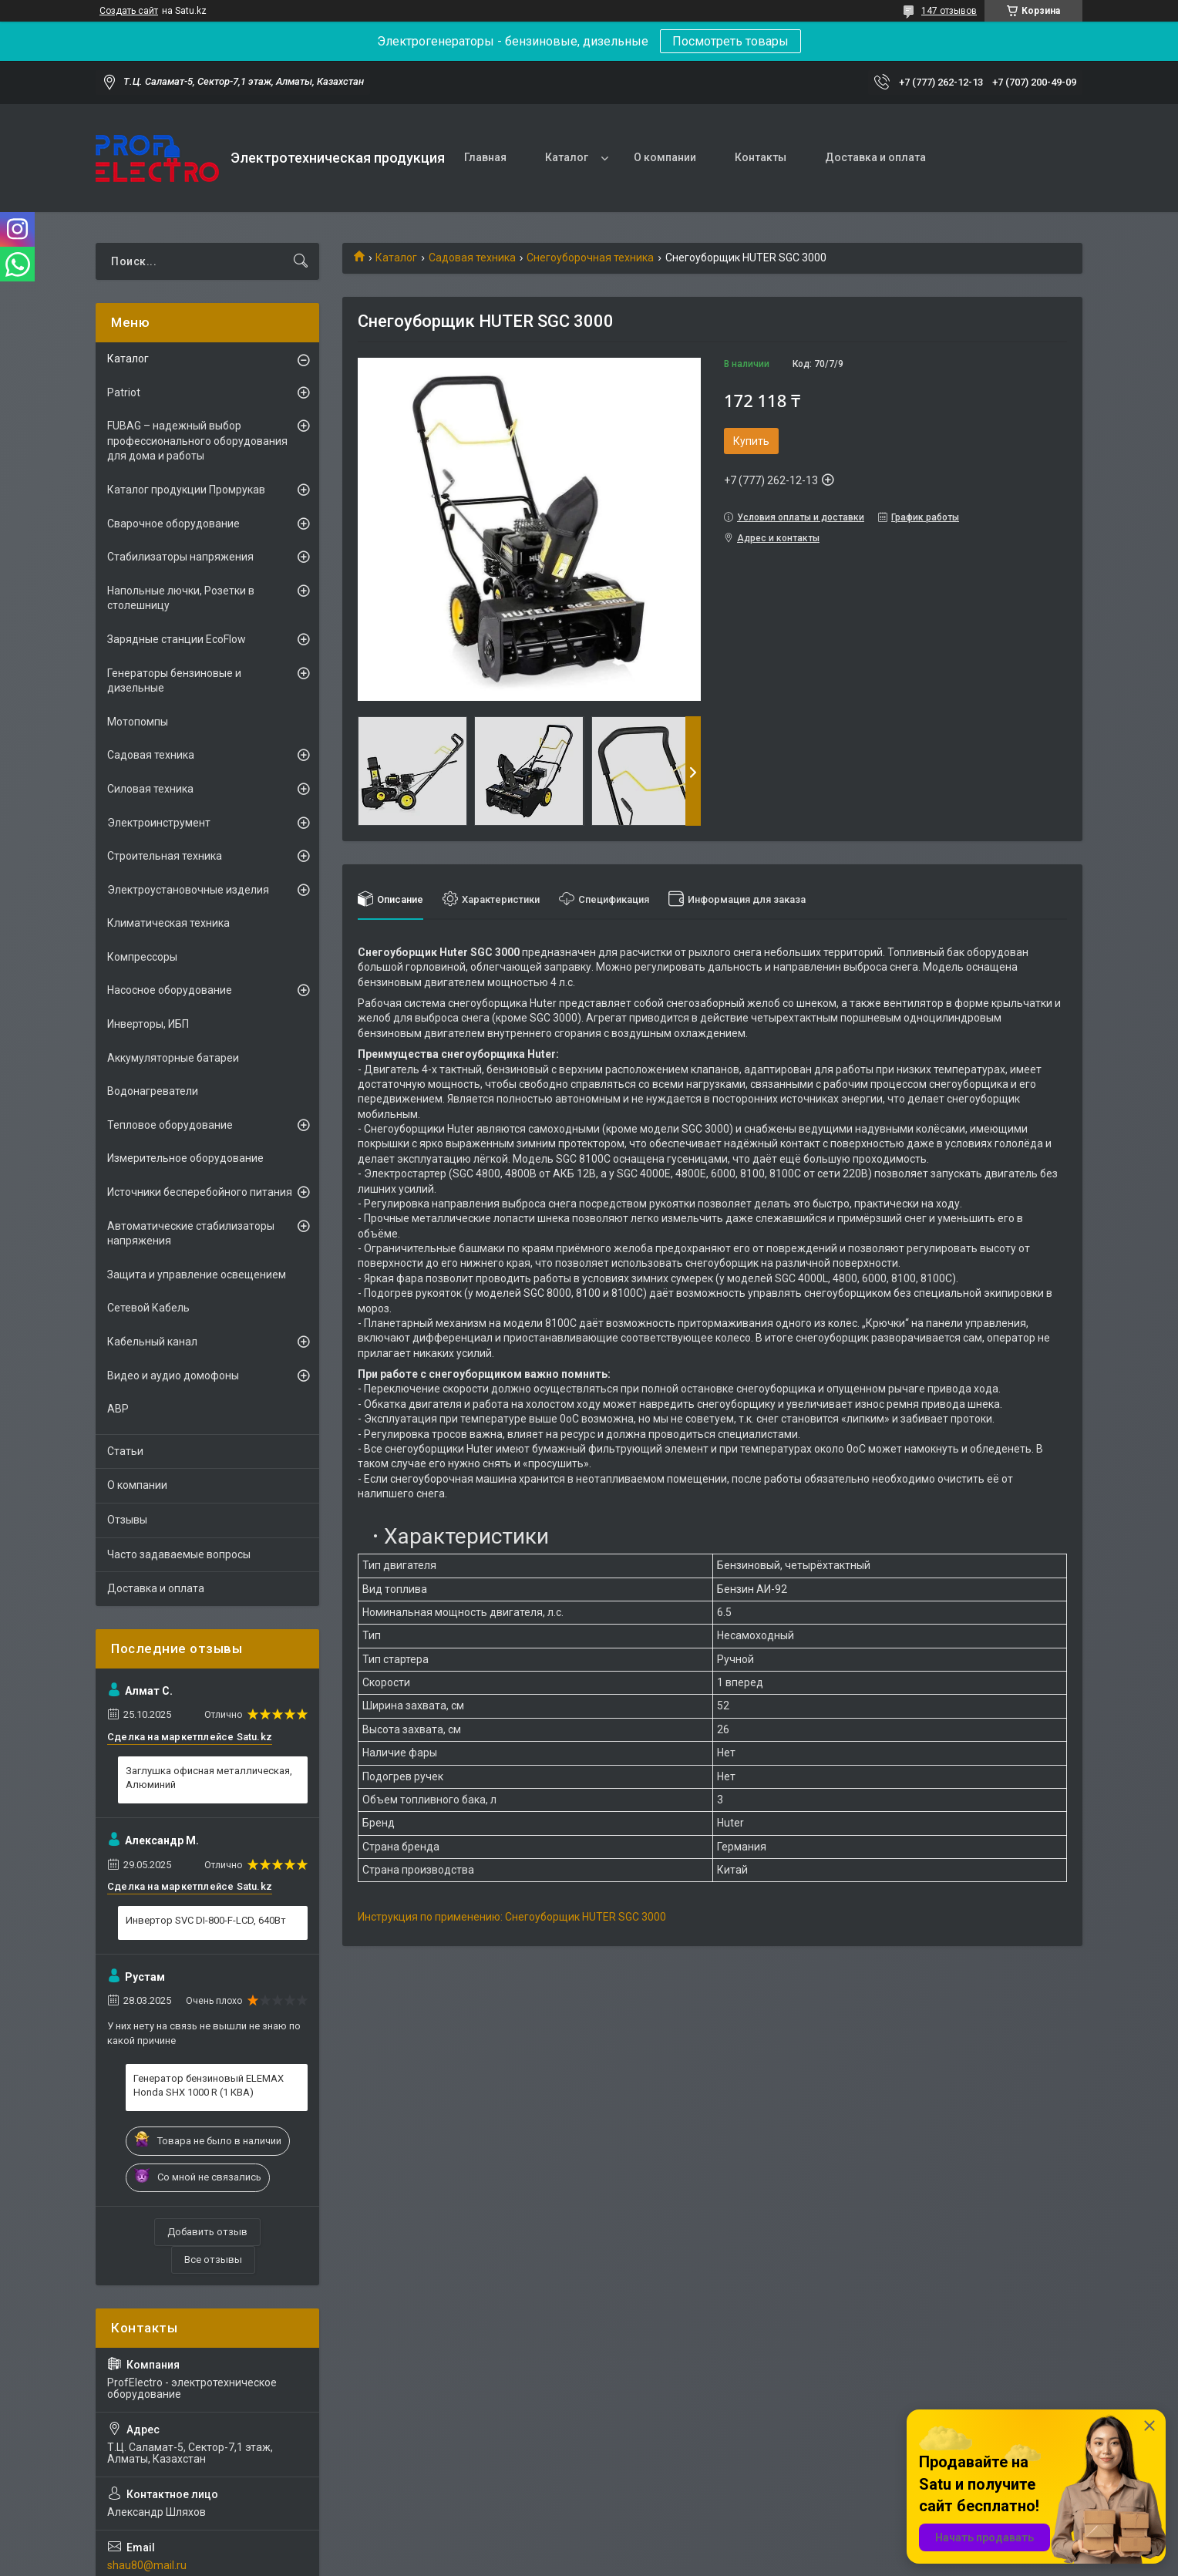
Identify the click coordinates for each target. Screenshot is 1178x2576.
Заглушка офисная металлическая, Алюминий (209, 1777)
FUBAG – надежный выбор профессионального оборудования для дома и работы (197, 440)
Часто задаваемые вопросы (179, 1554)
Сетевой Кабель (148, 1307)
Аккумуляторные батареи (173, 1058)
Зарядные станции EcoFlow (176, 639)
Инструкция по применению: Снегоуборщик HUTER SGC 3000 (512, 1917)
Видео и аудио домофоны (173, 1375)
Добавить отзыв (207, 2232)
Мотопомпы (137, 722)
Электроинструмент (158, 823)
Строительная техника (164, 856)
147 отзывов (949, 10)
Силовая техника (150, 789)
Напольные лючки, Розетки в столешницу (180, 598)
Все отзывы (213, 2259)
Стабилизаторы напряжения (180, 557)
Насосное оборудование (169, 990)
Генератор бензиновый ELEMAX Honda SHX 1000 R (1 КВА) (208, 2085)
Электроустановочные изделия (188, 890)
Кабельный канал (152, 1341)
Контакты (760, 157)
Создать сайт (128, 10)
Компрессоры (142, 957)
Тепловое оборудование (170, 1125)
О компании (665, 157)
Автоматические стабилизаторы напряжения (190, 1234)
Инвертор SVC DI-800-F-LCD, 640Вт (206, 1920)
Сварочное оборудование (173, 523)
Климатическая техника (168, 923)
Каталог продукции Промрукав (186, 489)
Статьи (125, 1451)
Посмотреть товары (730, 41)
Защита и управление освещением (196, 1274)
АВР (118, 1408)
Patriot (123, 392)
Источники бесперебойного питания (199, 1192)
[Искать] (300, 261)
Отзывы (127, 1520)
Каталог (566, 157)
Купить (751, 441)
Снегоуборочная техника (590, 257)
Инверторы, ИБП (148, 1024)
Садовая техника (472, 257)
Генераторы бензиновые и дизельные (174, 681)
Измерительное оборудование (185, 1158)
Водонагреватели (152, 1091)
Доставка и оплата (875, 157)
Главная (485, 157)
